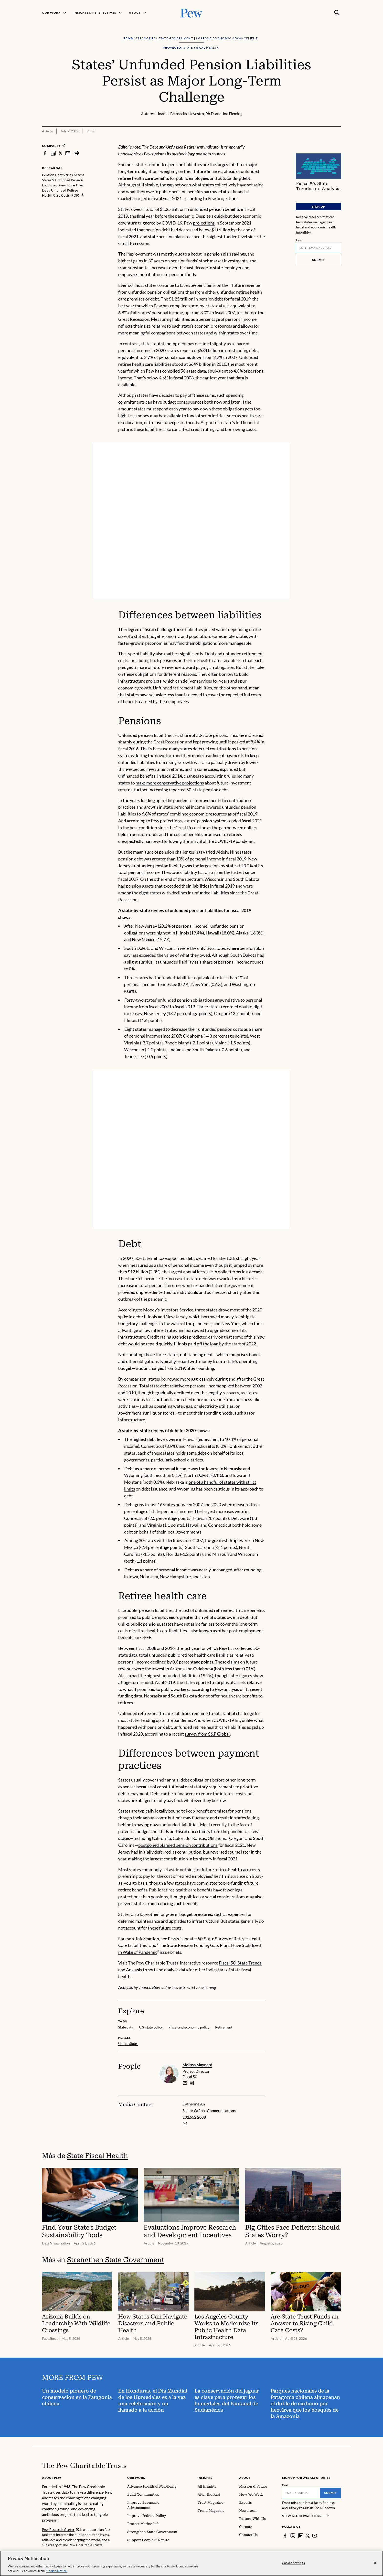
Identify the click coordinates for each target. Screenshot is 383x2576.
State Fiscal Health (97, 2156)
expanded (203, 1285)
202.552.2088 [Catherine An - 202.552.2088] (194, 2117)
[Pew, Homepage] (191, 13)
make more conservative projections (170, 782)
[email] (184, 2083)
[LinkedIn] (301, 2536)
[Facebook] (285, 2536)
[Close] (375, 2563)
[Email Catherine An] (184, 2123)
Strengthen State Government (115, 2260)
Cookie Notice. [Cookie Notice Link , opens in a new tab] (56, 2571)
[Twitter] (308, 2535)
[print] (76, 153)
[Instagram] (293, 2536)
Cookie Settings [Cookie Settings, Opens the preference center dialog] (293, 2563)
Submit (318, 260)
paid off (195, 1343)
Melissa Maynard (197, 2064)
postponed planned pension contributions (178, 1845)
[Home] (84, 2465)
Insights (205, 2477)
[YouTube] (315, 2536)
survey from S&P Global (207, 1734)
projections (227, 198)
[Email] (318, 248)
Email (299, 240)
